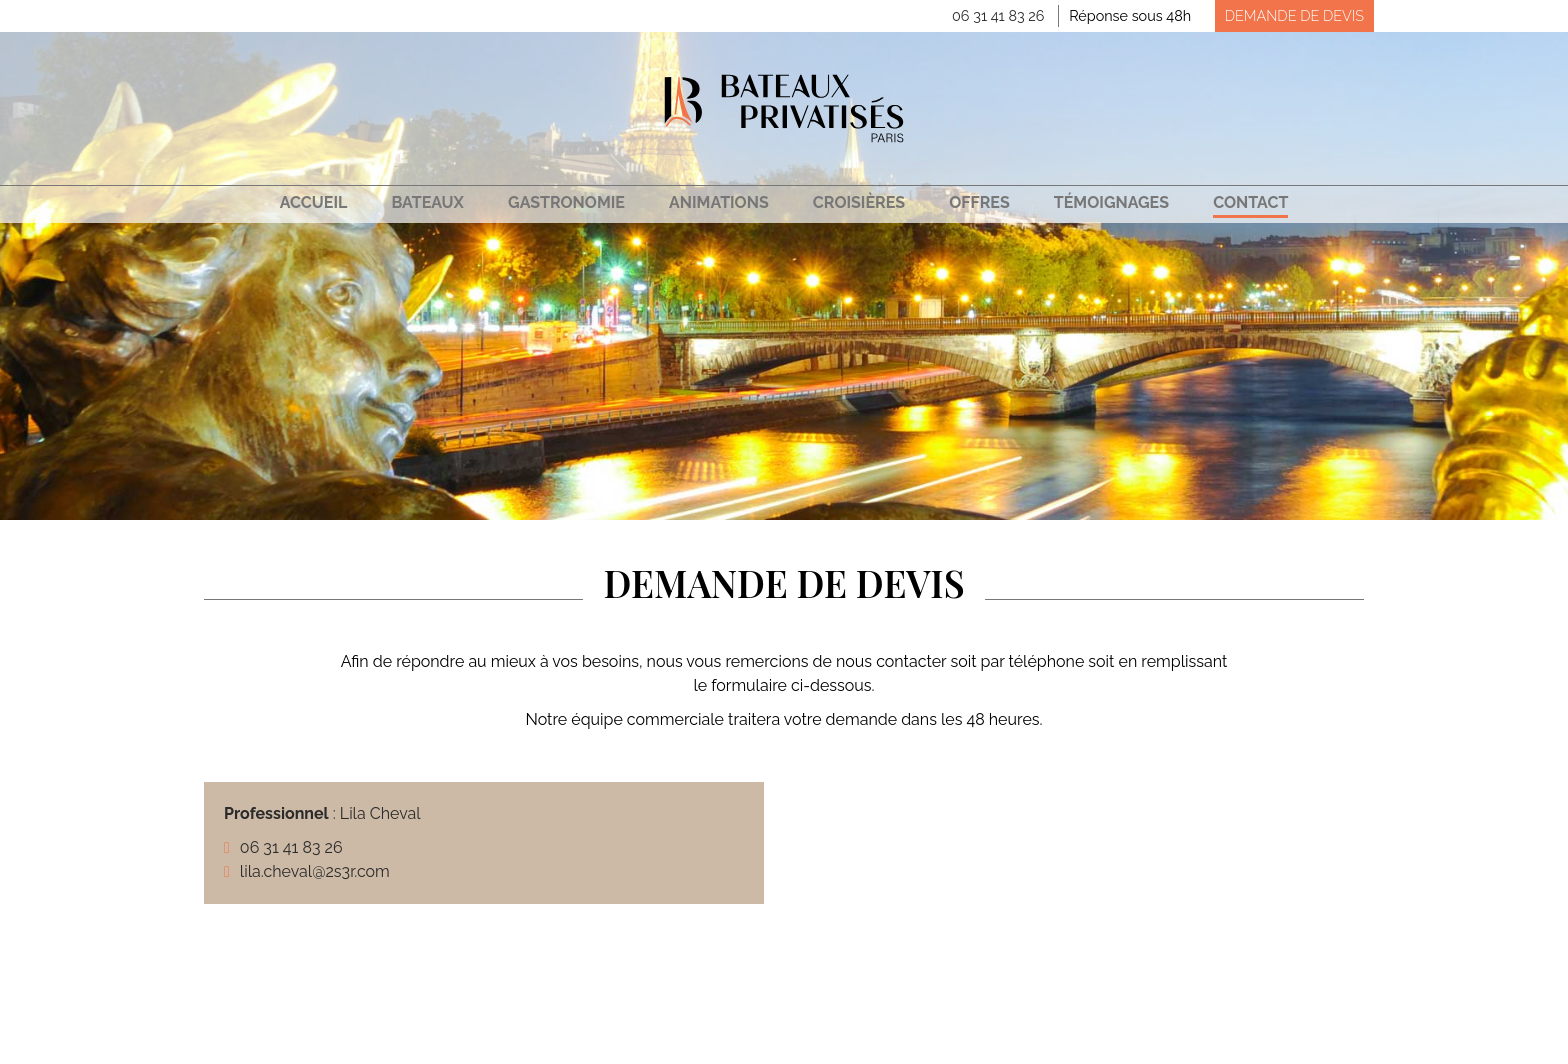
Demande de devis (1294, 15)
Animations (719, 202)
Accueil (314, 202)
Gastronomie (566, 202)
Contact (1250, 202)
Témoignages (1111, 202)
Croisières (859, 202)
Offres (979, 202)
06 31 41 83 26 (998, 15)
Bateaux (427, 202)
